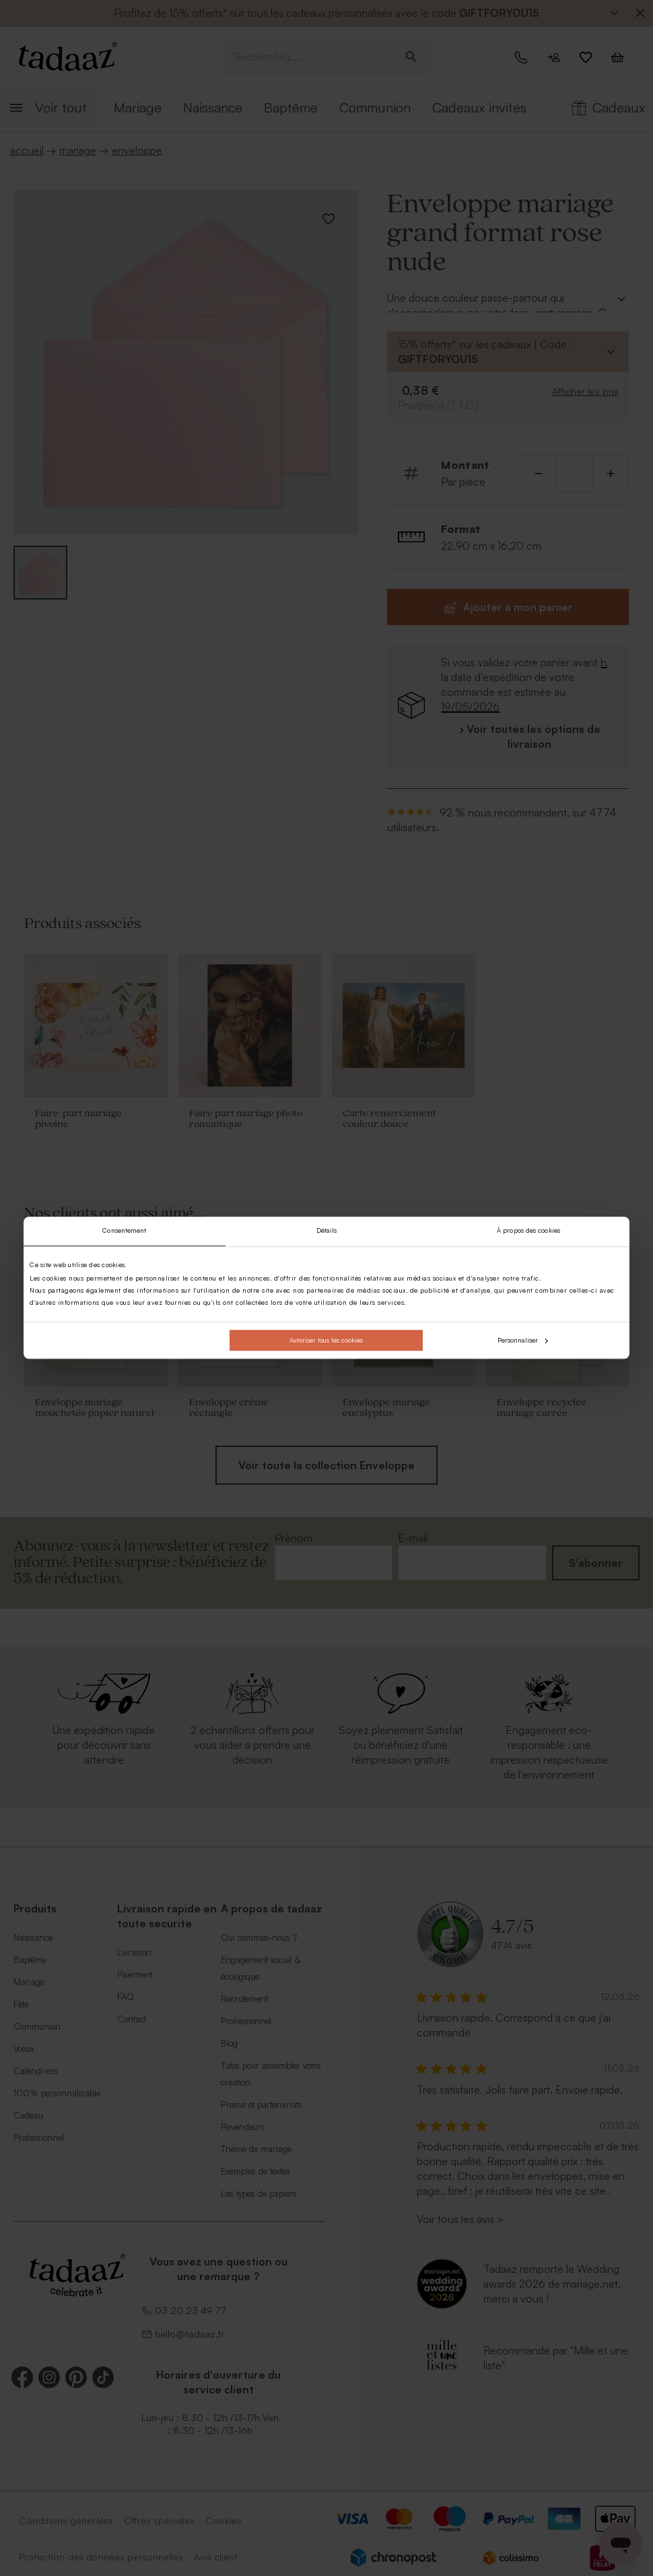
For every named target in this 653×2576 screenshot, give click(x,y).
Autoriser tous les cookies (326, 1340)
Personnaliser (522, 1340)
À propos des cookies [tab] (528, 1231)
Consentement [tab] (124, 1231)
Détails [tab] (326, 1231)
